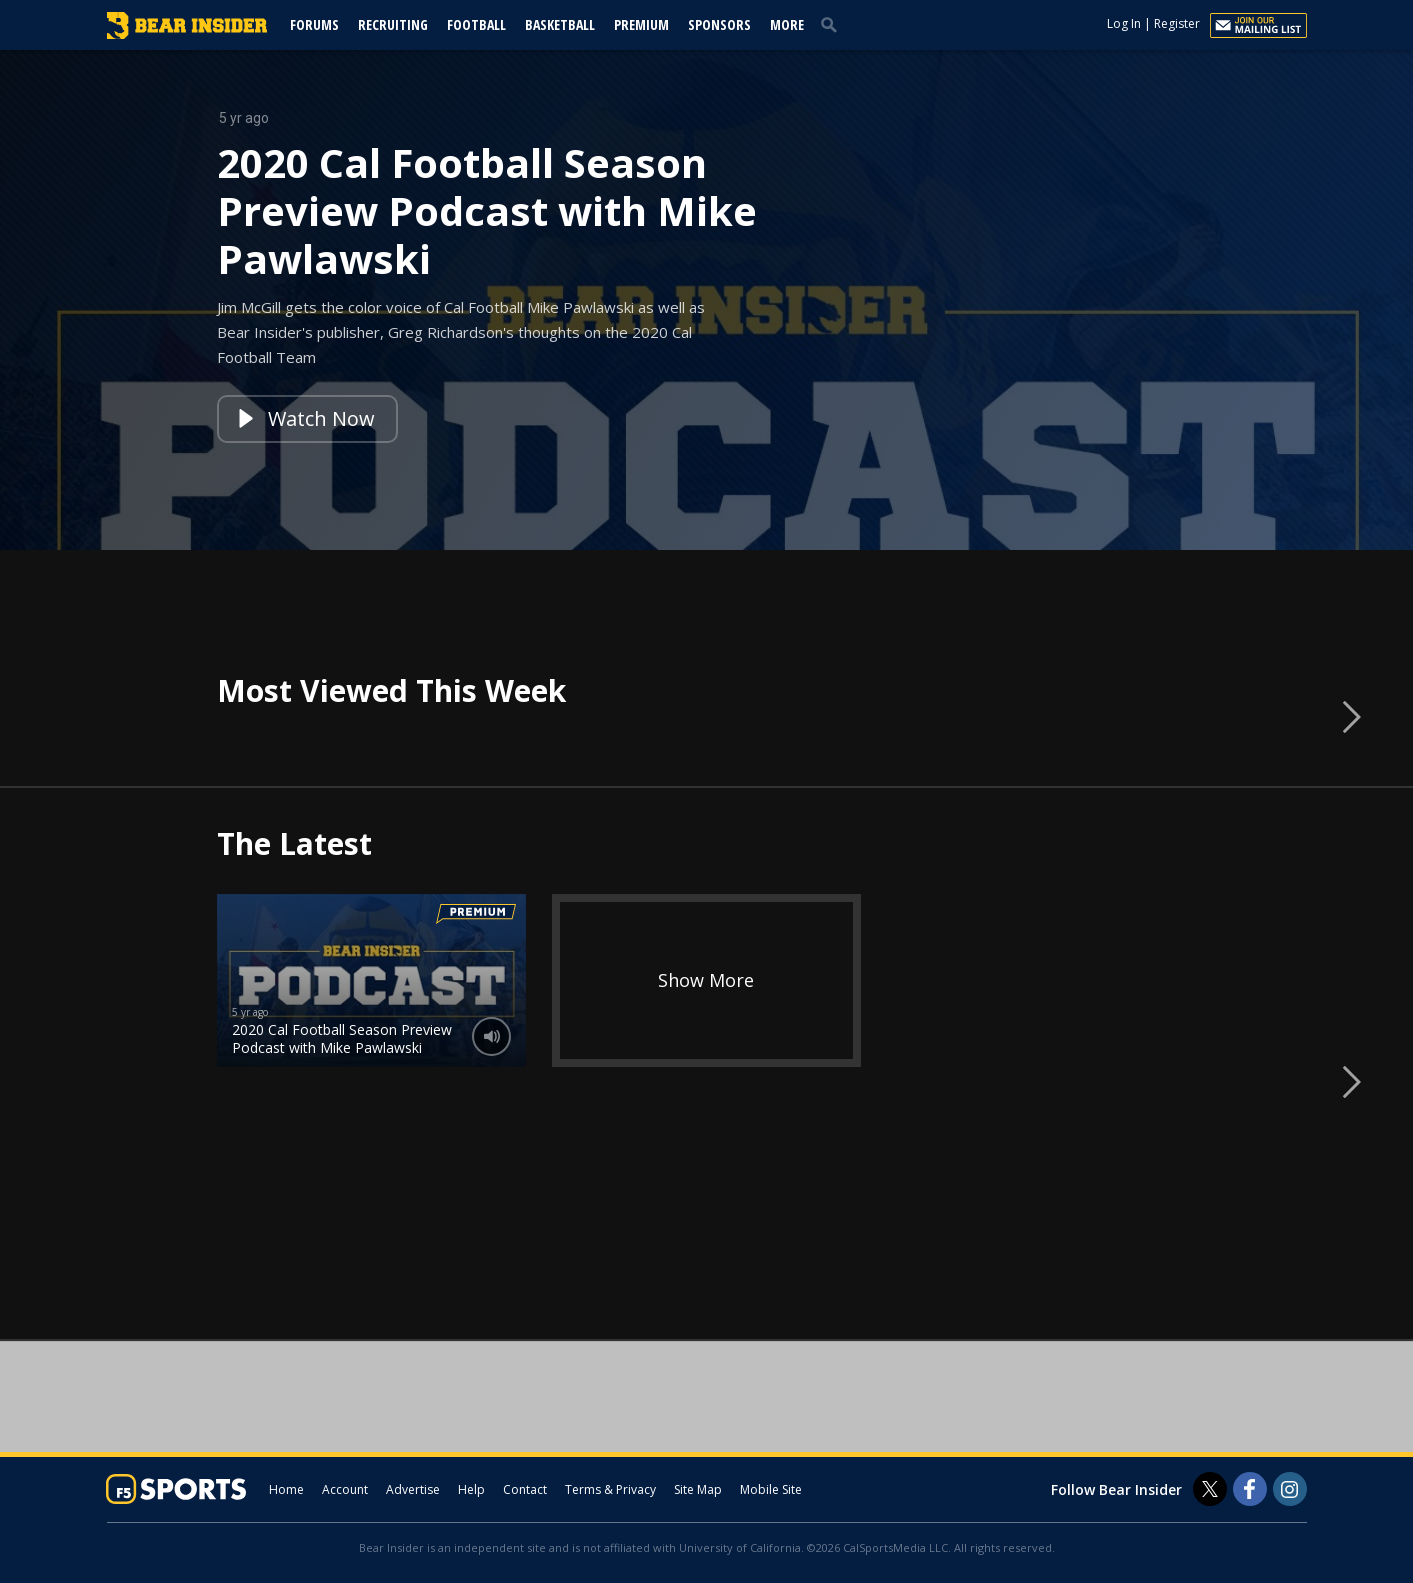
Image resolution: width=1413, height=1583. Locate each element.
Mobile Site (771, 1489)
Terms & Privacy (610, 1489)
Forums (314, 24)
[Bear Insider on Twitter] (1210, 1489)
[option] (706, 300)
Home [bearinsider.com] (286, 1489)
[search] (833, 24)
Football (476, 24)
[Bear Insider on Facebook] (1250, 1489)
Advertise (413, 1489)
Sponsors (719, 24)
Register (1177, 23)
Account (345, 1489)
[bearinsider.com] (187, 34)
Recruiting (393, 24)
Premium (641, 24)
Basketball (560, 24)
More (787, 24)
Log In (1124, 23)
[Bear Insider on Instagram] (1290, 1489)
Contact (525, 1489)
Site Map (698, 1489)
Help (471, 1489)
